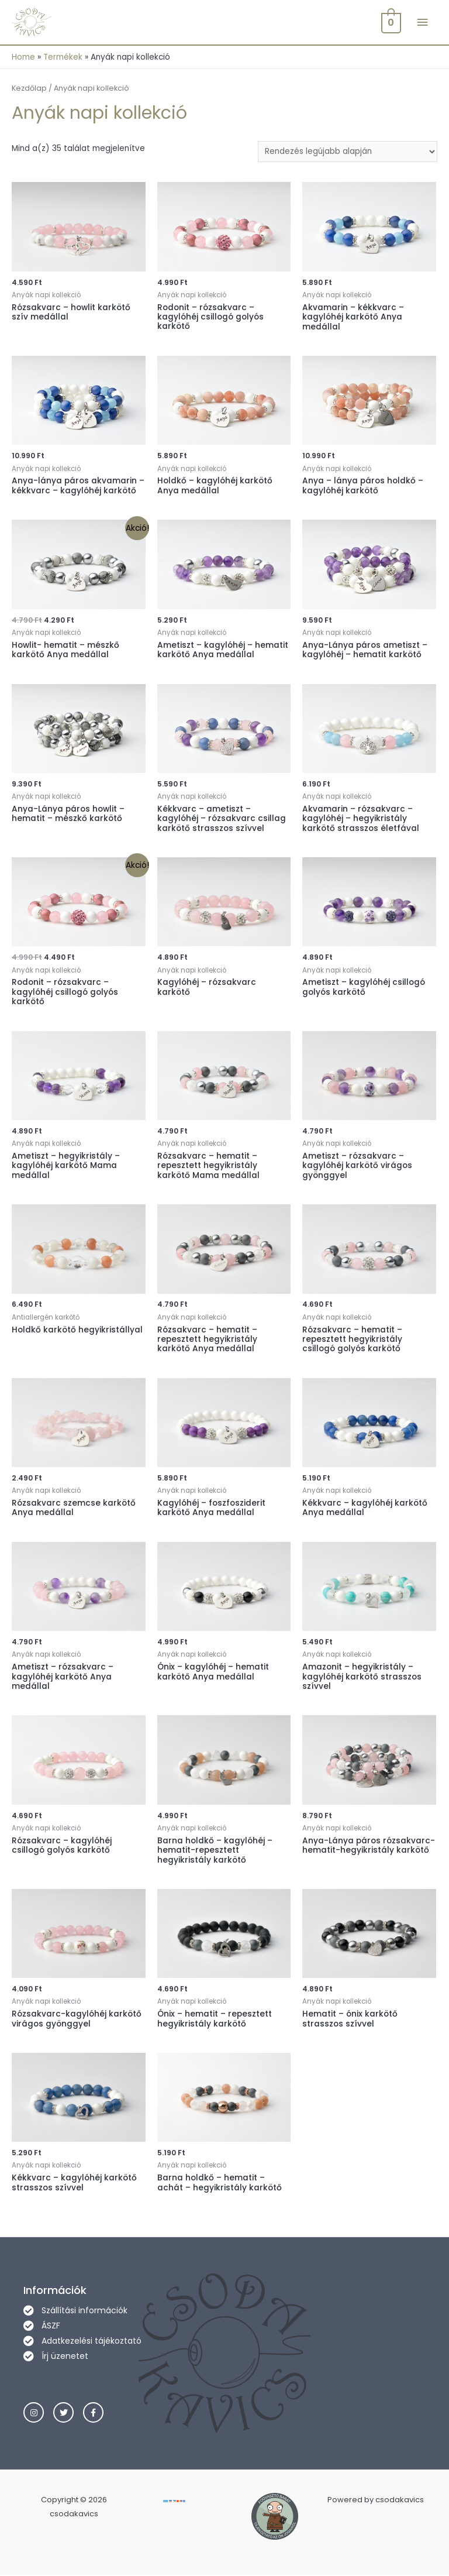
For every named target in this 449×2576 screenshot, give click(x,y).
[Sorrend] (347, 152)
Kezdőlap (29, 89)
